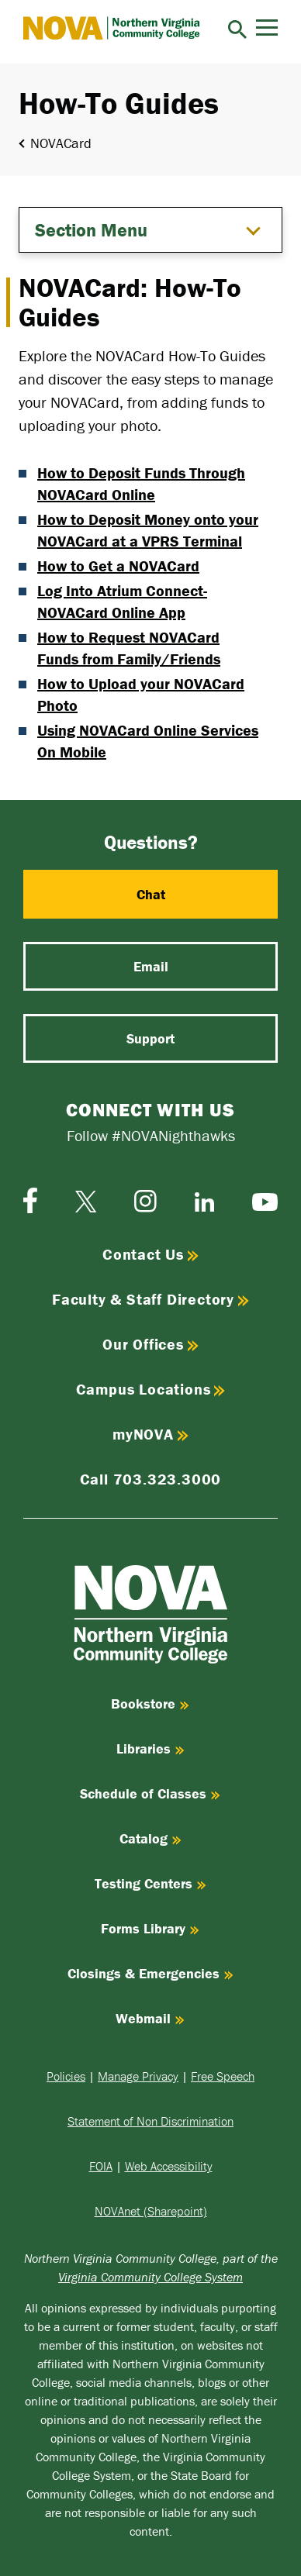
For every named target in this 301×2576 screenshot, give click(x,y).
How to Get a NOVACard (118, 565)
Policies (66, 2076)
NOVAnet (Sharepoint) (151, 2211)
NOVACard (61, 143)
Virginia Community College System (150, 2277)
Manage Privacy (138, 2076)
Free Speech (222, 2076)
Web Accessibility (169, 2166)
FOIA (100, 2166)
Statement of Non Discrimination (150, 2121)
